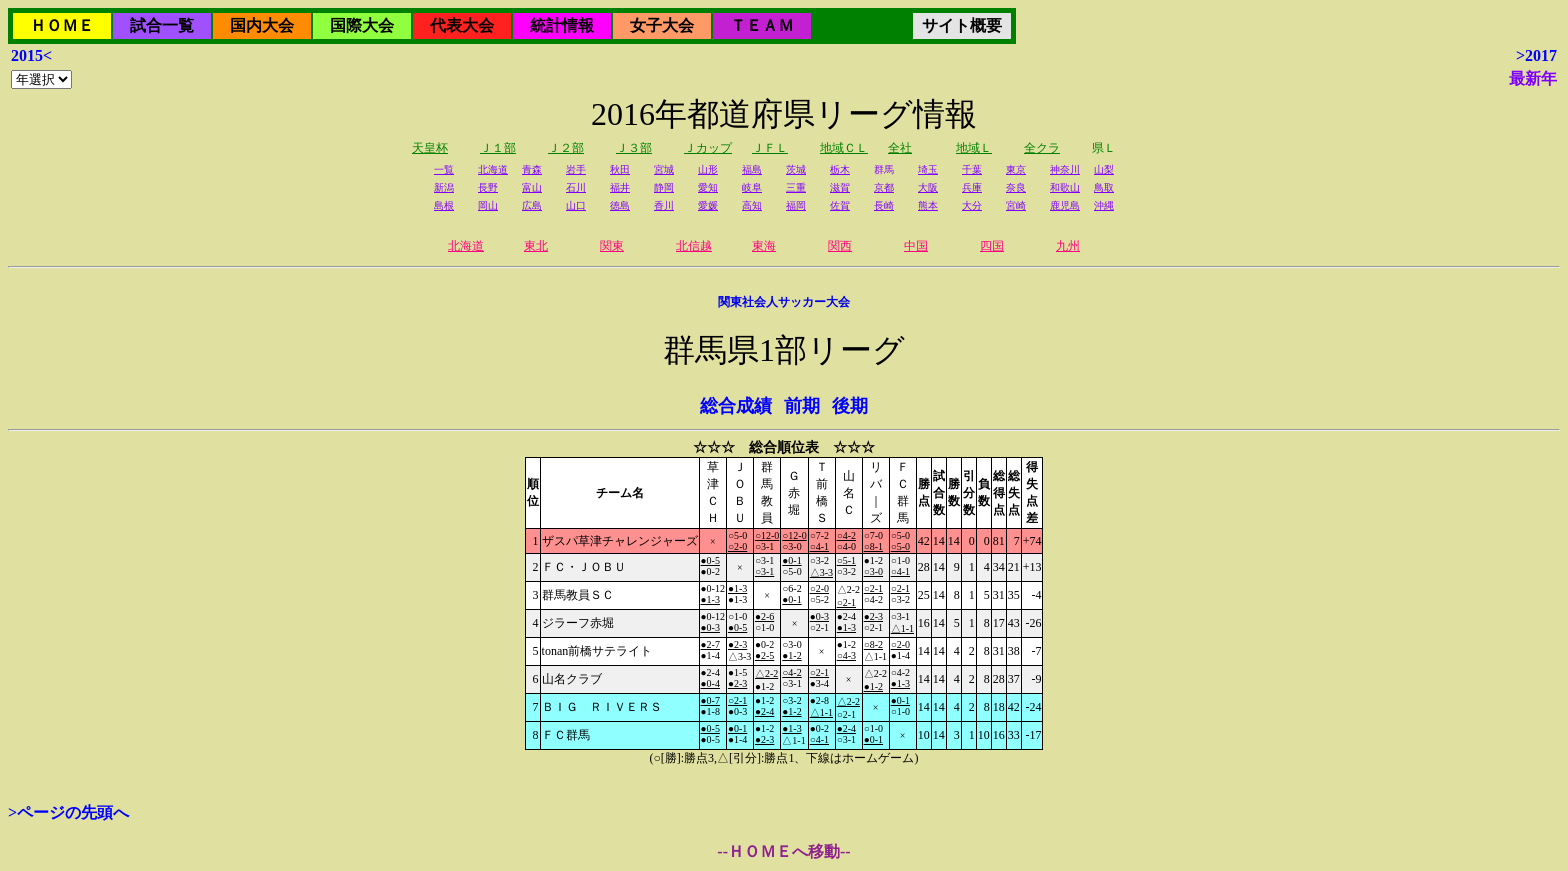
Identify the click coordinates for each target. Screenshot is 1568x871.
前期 (802, 406)
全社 (900, 148)
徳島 (620, 205)
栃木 (840, 169)
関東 (612, 246)
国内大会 (262, 25)
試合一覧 (162, 25)
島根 (444, 205)
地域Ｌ (974, 148)
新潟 (444, 187)
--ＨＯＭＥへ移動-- (783, 851)
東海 (764, 246)
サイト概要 (962, 25)
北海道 (493, 169)
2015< (31, 55)
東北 (536, 246)
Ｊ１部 (498, 148)
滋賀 (840, 187)
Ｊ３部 (634, 148)
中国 (916, 246)
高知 (752, 205)
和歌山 (1065, 187)
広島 (532, 205)
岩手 (576, 169)
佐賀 (840, 205)
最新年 (1533, 78)
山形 (708, 169)
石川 (576, 187)
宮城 (664, 169)
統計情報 (562, 25)
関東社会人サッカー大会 (784, 302)
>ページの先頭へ (68, 812)
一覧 (444, 169)
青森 (532, 169)
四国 (992, 246)
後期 (850, 406)
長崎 (884, 205)
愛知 (708, 187)
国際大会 (362, 25)
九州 (1068, 246)
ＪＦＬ (770, 148)
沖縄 (1104, 205)
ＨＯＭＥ (62, 25)
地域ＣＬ (844, 148)
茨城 (796, 169)
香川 (664, 205)
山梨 (1104, 169)
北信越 (694, 246)
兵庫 (972, 187)
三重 (796, 187)
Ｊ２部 (566, 148)
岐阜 (752, 187)
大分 (972, 205)
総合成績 (736, 406)
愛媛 (708, 205)
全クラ (1042, 148)
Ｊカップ (708, 148)
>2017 (1536, 55)
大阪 (928, 187)
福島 (752, 169)
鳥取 (1104, 187)
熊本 (928, 205)
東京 (1016, 169)
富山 (532, 187)
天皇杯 (430, 148)
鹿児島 (1065, 205)
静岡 (664, 187)
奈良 (1016, 187)
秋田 (620, 169)
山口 (576, 205)
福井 (620, 187)
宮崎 (1016, 205)
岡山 (488, 205)
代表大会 (462, 25)
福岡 (796, 205)
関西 (840, 246)
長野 (488, 187)
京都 (884, 187)
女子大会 (662, 25)
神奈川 (1065, 169)
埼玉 (928, 169)
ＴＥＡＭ (762, 25)
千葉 (972, 169)
